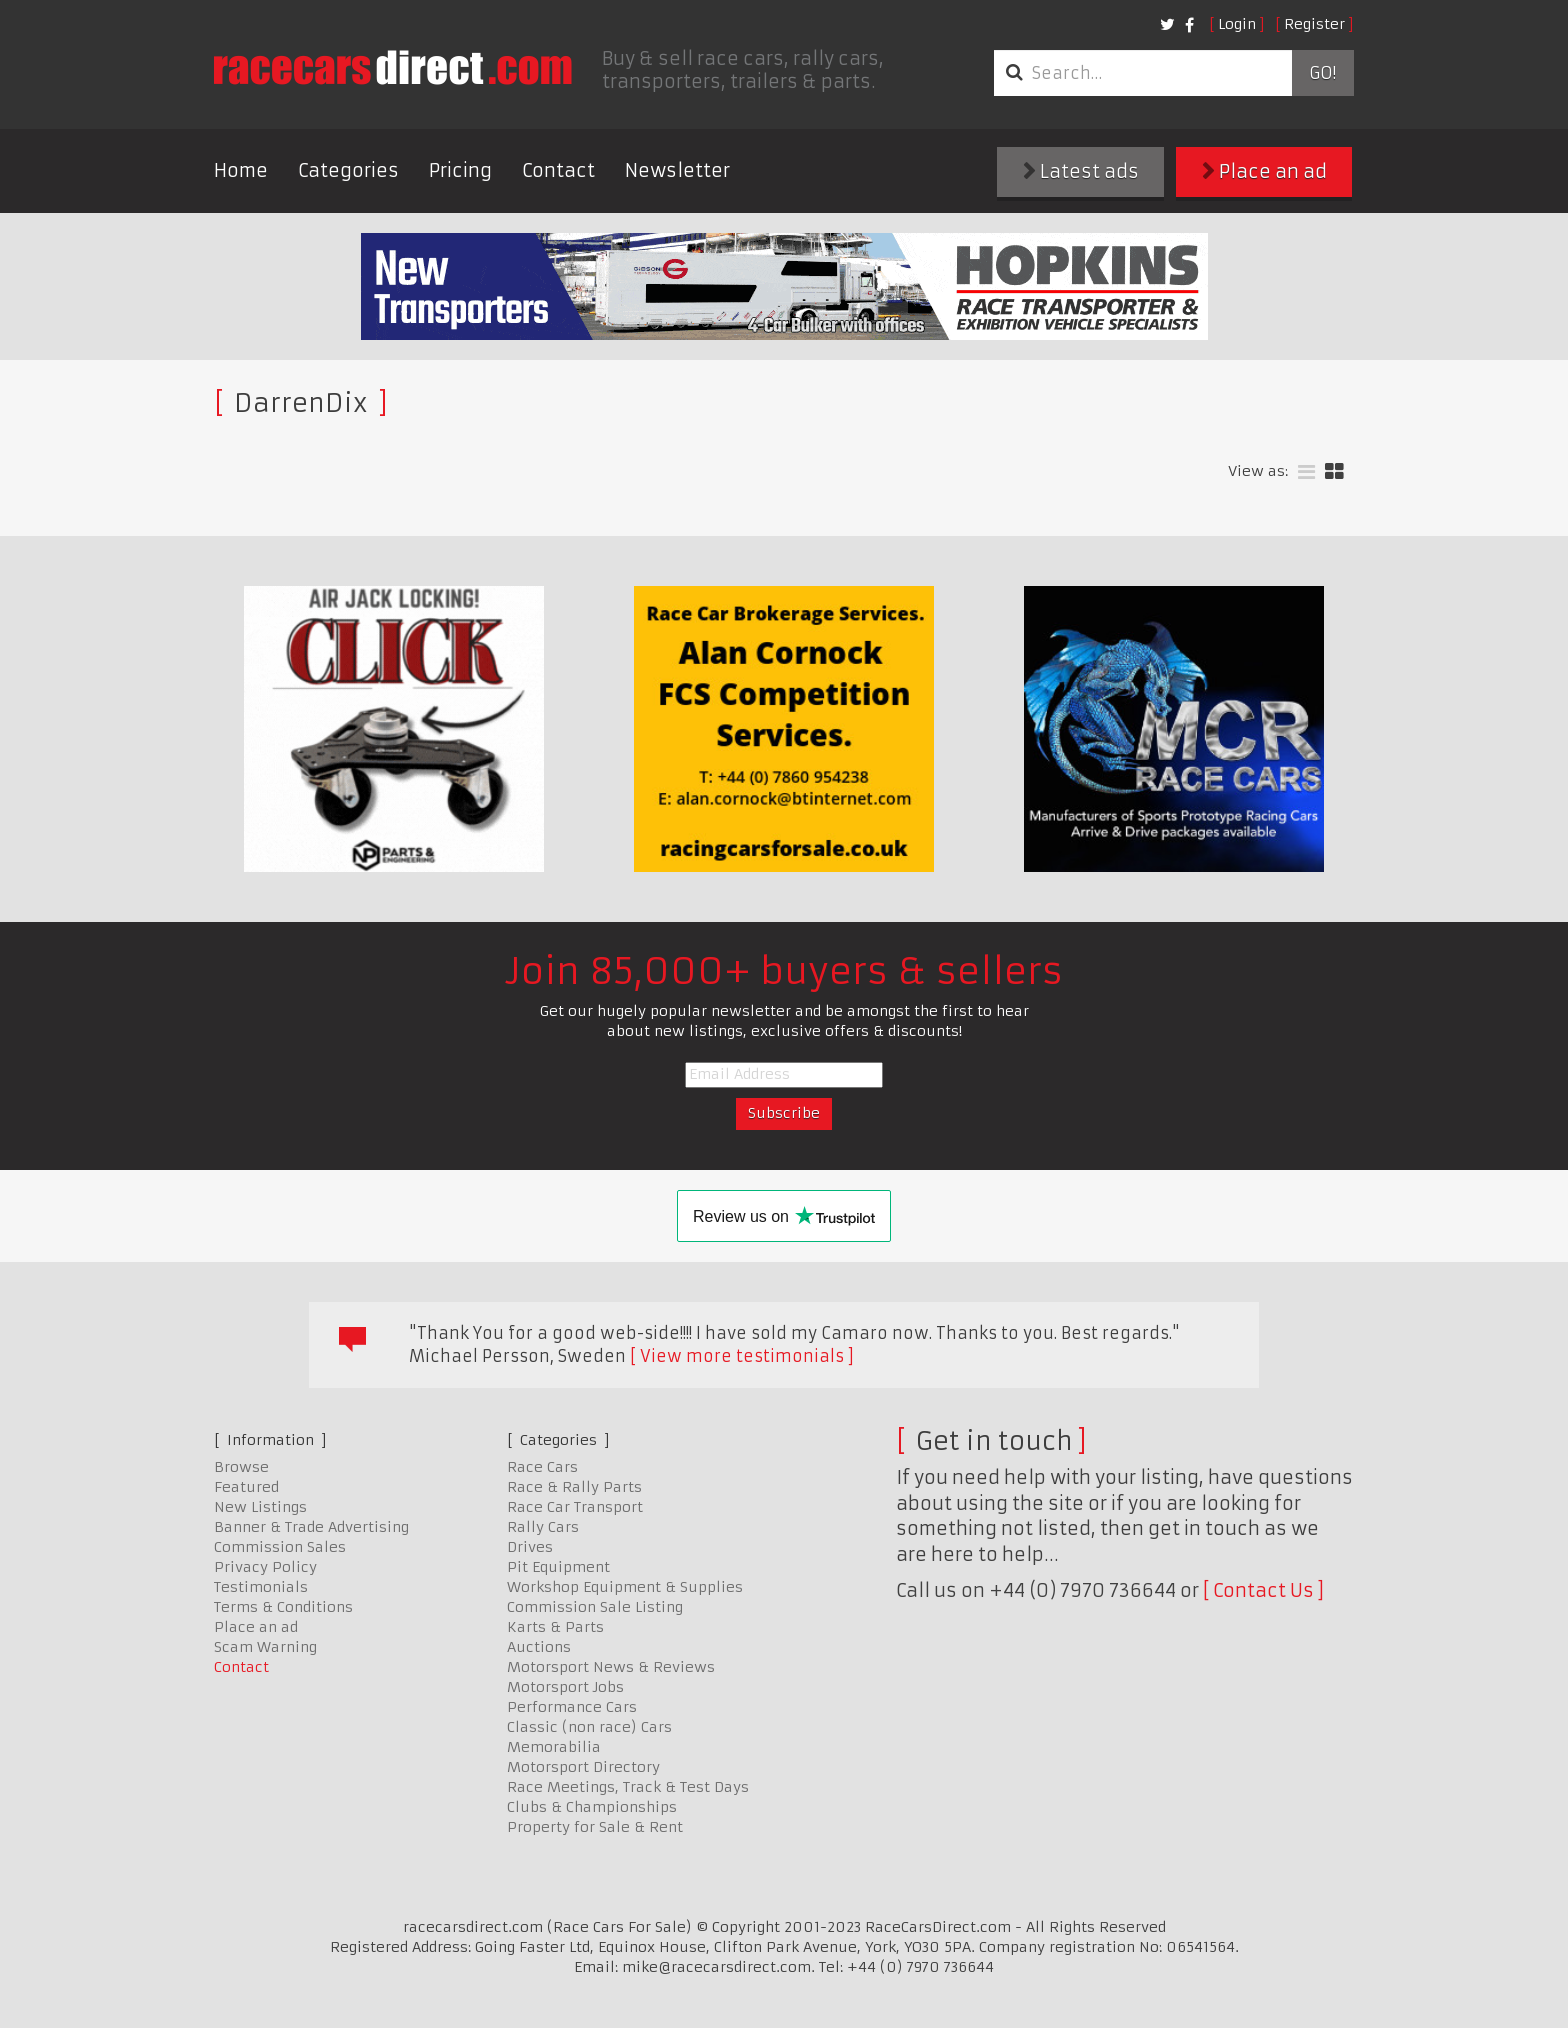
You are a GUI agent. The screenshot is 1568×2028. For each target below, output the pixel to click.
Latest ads (1081, 171)
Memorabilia (554, 1747)
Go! (1322, 73)
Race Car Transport (575, 1507)
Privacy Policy (265, 1567)
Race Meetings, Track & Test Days (628, 1787)
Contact (558, 170)
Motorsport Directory (583, 1767)
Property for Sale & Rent (595, 1827)
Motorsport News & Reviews (611, 1667)
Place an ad (1264, 171)
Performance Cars (572, 1707)
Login (1237, 24)
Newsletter (677, 170)
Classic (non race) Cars (589, 1727)
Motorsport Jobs (565, 1687)
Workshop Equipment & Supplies (625, 1587)
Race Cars (542, 1467)
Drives (530, 1547)
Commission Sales (280, 1547)
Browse (241, 1467)
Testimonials (261, 1587)
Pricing (460, 170)
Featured (246, 1487)
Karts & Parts (555, 1627)
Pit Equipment (558, 1567)
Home (241, 170)
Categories (348, 170)
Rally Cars (543, 1527)
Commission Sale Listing (595, 1607)
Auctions (539, 1647)
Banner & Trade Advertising (311, 1527)
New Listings (260, 1507)
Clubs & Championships (592, 1807)
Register (1314, 24)
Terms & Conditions (283, 1607)
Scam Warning (265, 1647)
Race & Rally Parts (574, 1487)
